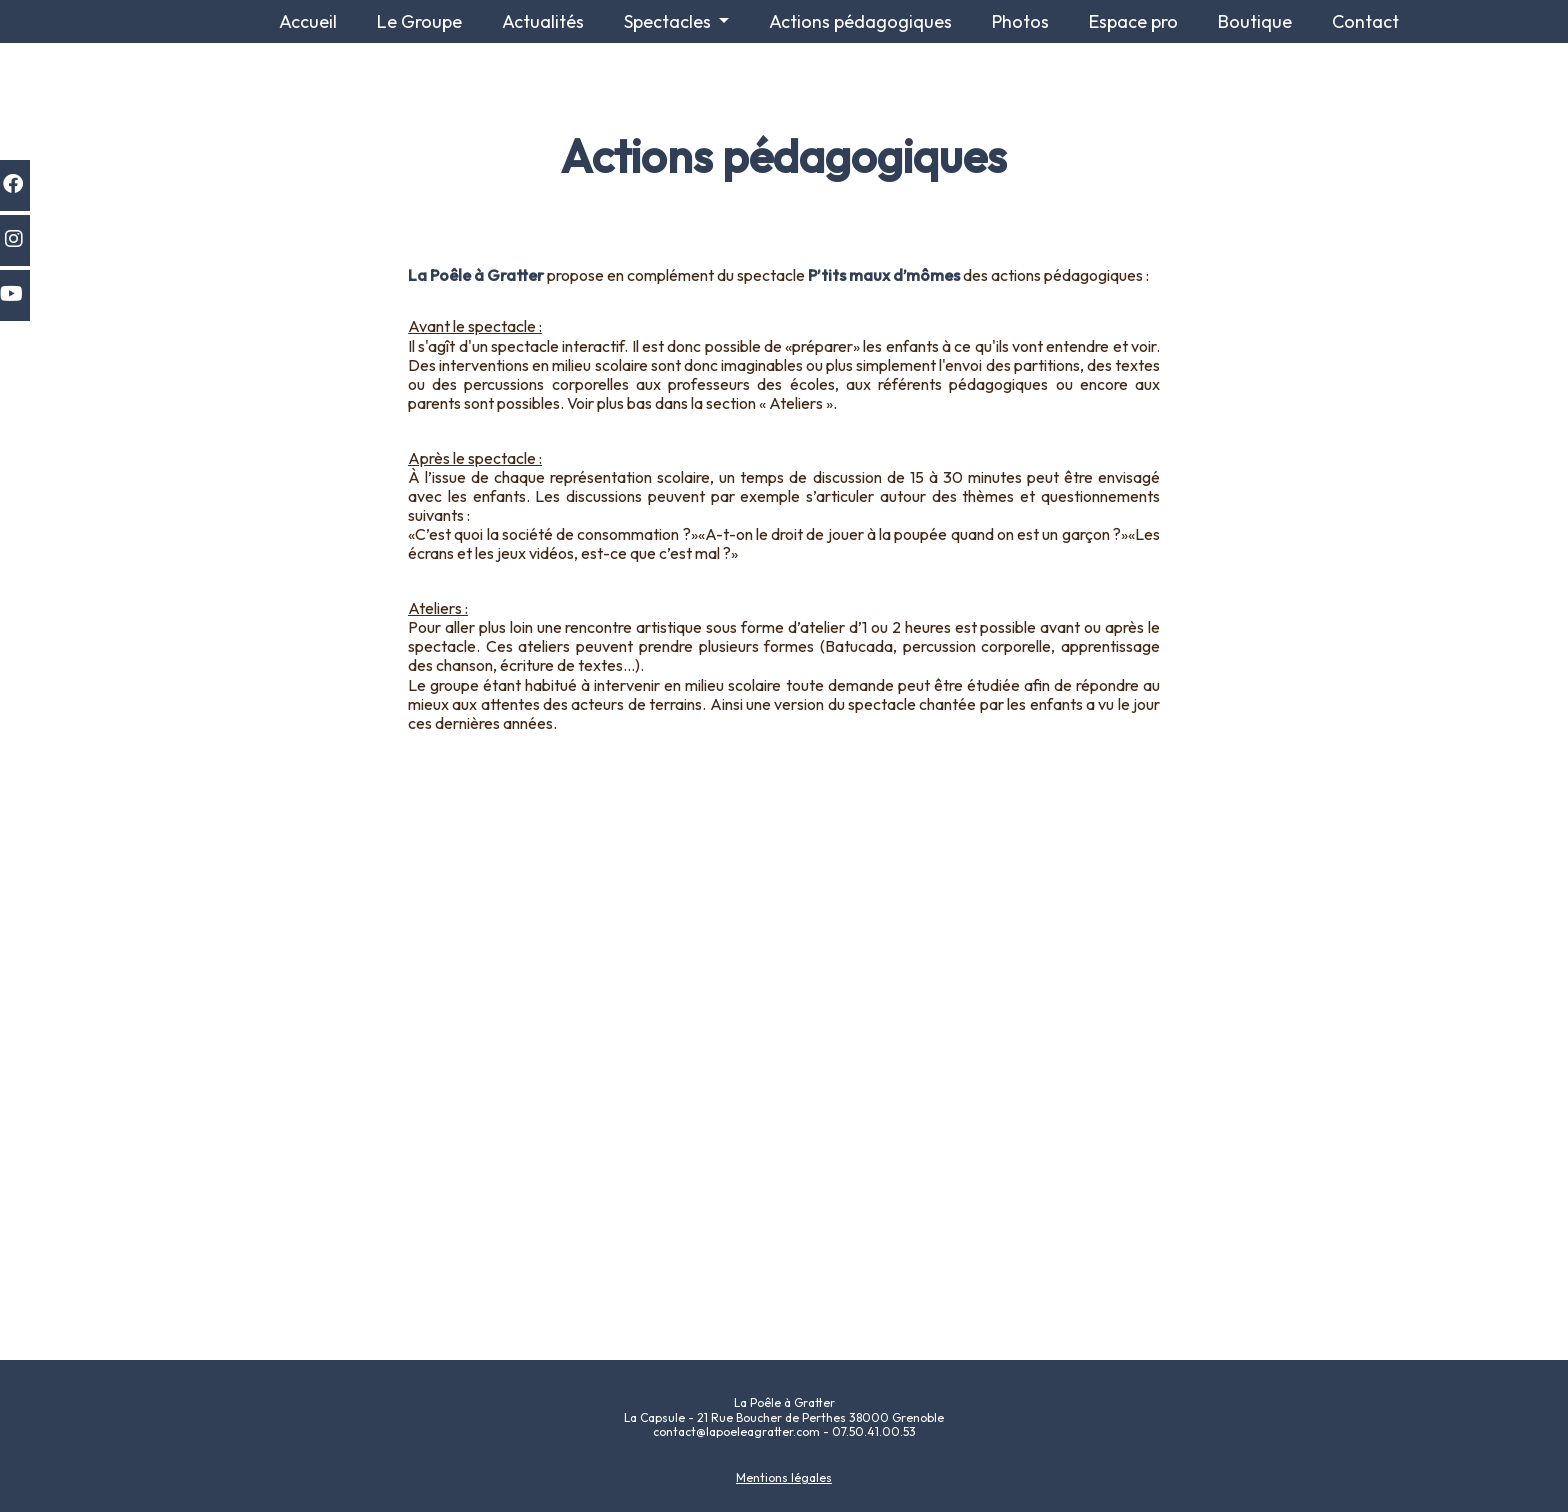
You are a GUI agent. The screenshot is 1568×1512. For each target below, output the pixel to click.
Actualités (543, 21)
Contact (1365, 21)
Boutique (1255, 21)
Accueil (308, 21)
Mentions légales (784, 1477)
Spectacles (669, 21)
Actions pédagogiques (860, 21)
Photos (1020, 21)
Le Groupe (419, 21)
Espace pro (1133, 21)
